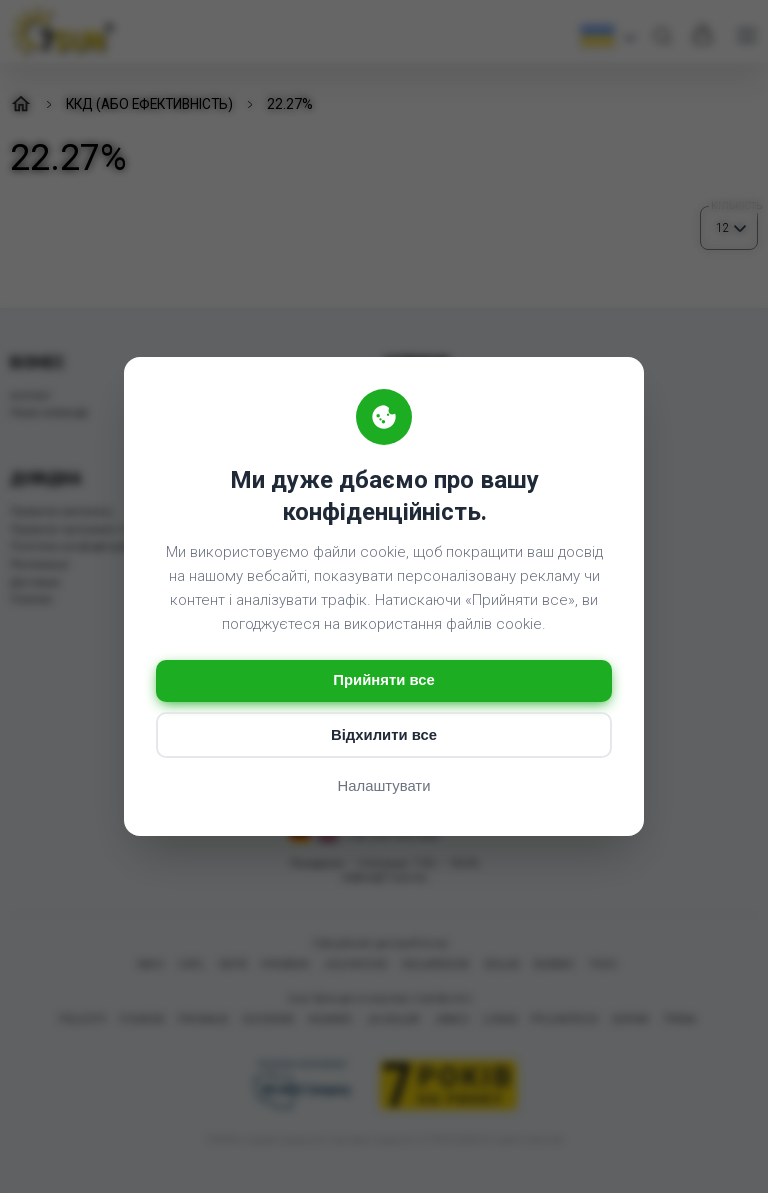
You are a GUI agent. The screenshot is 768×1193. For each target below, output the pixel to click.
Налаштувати (384, 786)
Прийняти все (384, 680)
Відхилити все (383, 735)
